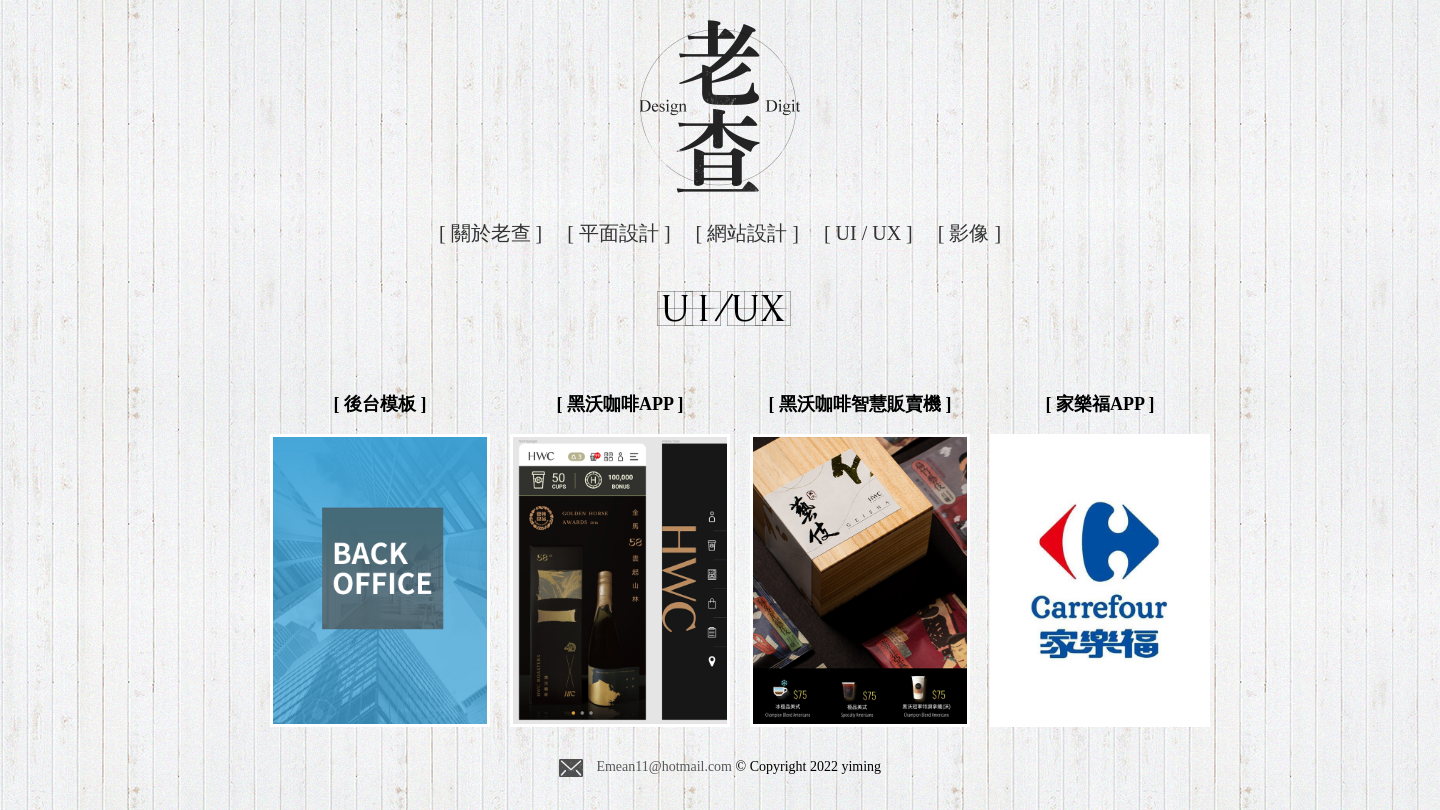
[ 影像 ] (969, 233)
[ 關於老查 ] (490, 233)
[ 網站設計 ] (747, 233)
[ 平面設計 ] (618, 233)
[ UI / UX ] (868, 233)
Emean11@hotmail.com (645, 768)
